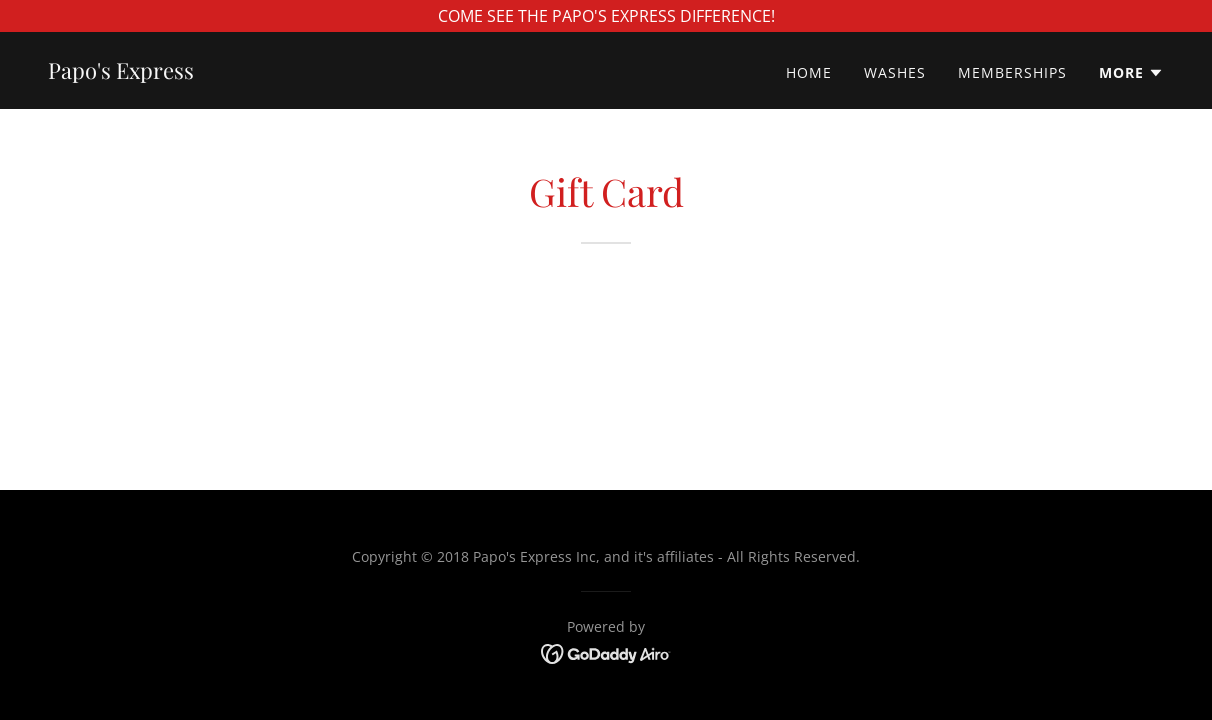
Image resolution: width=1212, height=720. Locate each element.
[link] (121, 73)
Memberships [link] (1012, 72)
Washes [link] (895, 72)
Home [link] (809, 72)
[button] (1131, 73)
